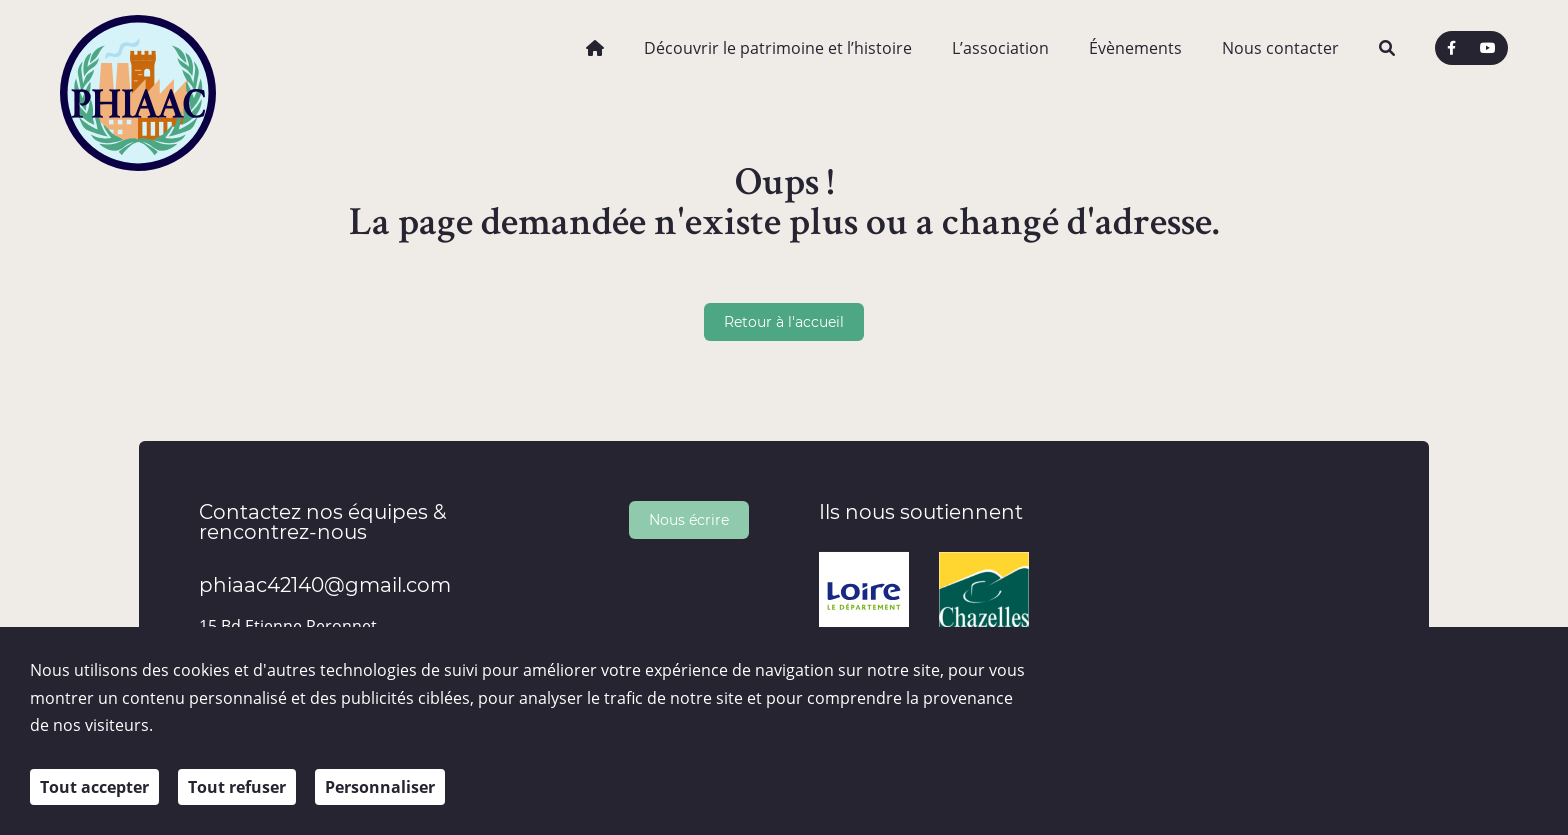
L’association (1000, 48)
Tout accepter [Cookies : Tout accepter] (94, 787)
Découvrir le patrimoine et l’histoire (778, 48)
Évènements (1135, 48)
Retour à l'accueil (784, 321)
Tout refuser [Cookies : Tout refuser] (237, 787)
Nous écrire (689, 519)
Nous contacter (1280, 48)
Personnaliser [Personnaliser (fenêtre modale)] (380, 787)
